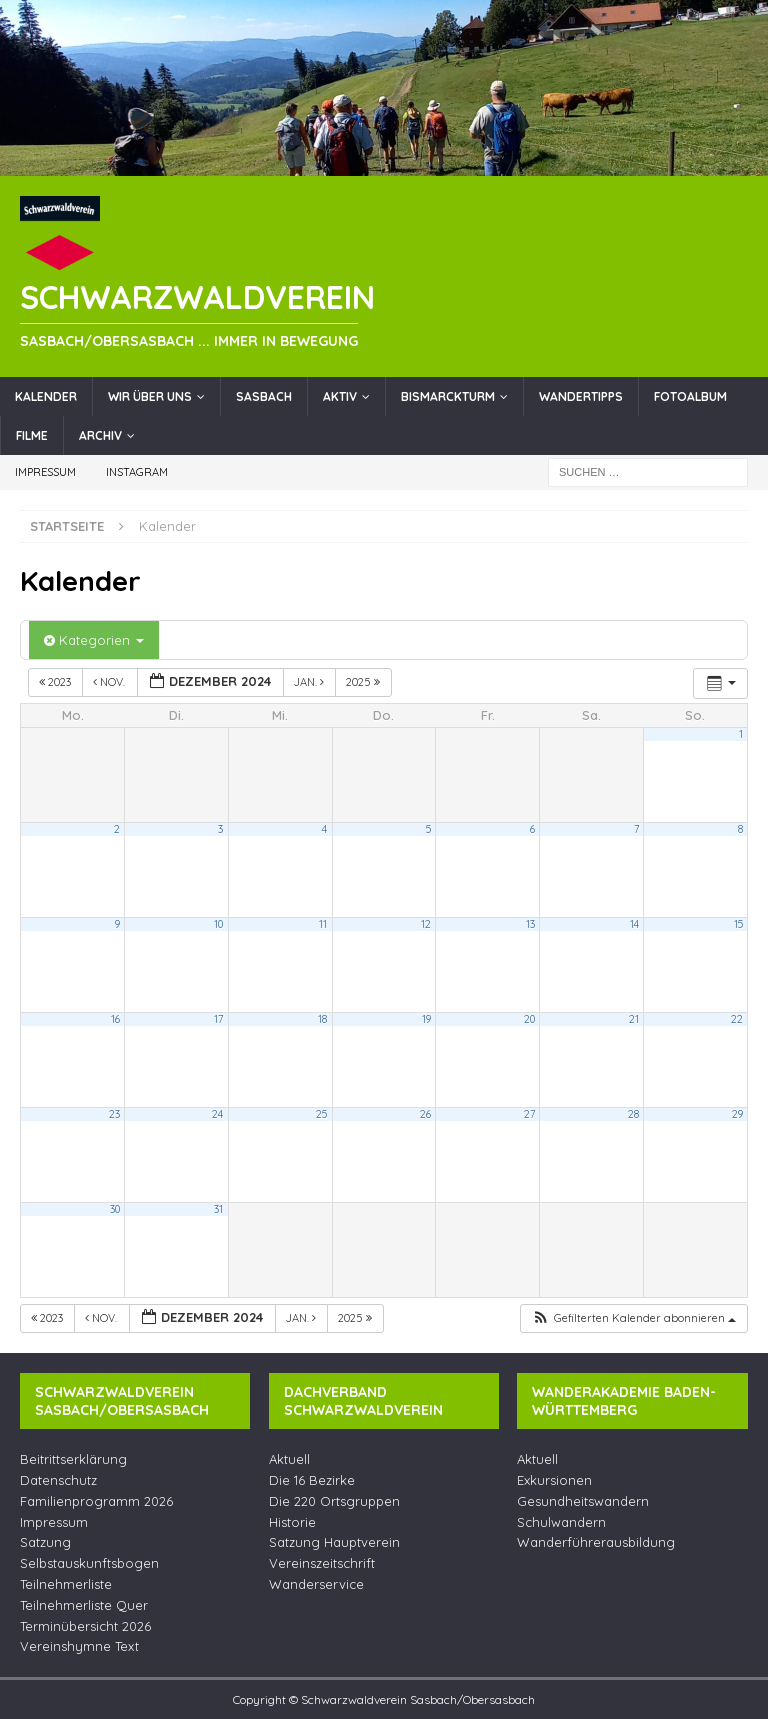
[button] (633, 1318)
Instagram (137, 472)
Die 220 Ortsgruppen (334, 1501)
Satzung (45, 1542)
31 (218, 1209)
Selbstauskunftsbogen (89, 1563)
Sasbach (264, 396)
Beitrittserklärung (73, 1459)
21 (634, 1019)
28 (633, 1114)
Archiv (100, 435)
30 (115, 1209)
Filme (32, 435)
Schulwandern (561, 1522)
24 (217, 1114)
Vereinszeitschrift (322, 1563)
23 (114, 1114)
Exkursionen (554, 1480)
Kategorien (94, 640)
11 (323, 924)
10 (218, 924)
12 (426, 924)
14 (634, 924)
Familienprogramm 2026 (96, 1501)
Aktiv (340, 396)
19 (426, 1019)
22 (737, 1019)
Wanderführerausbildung (596, 1542)
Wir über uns (150, 396)
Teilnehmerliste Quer (84, 1605)
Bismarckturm (448, 396)
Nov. (110, 682)
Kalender (46, 396)
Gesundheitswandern (583, 1501)
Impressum (45, 472)
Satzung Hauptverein (334, 1542)
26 (425, 1114)
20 (529, 1019)
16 (115, 1019)
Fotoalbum (690, 396)
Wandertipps (581, 396)
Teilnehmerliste (66, 1584)
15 (738, 924)
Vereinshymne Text (79, 1646)
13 (530, 924)
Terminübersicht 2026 (85, 1626)
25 (321, 1114)
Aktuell (289, 1459)
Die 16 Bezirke (312, 1480)
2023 (56, 682)
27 (529, 1114)
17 (218, 1019)
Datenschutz (58, 1480)
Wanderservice (316, 1584)
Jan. (310, 682)
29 (737, 1114)
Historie (292, 1522)
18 (322, 1019)
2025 (364, 682)
